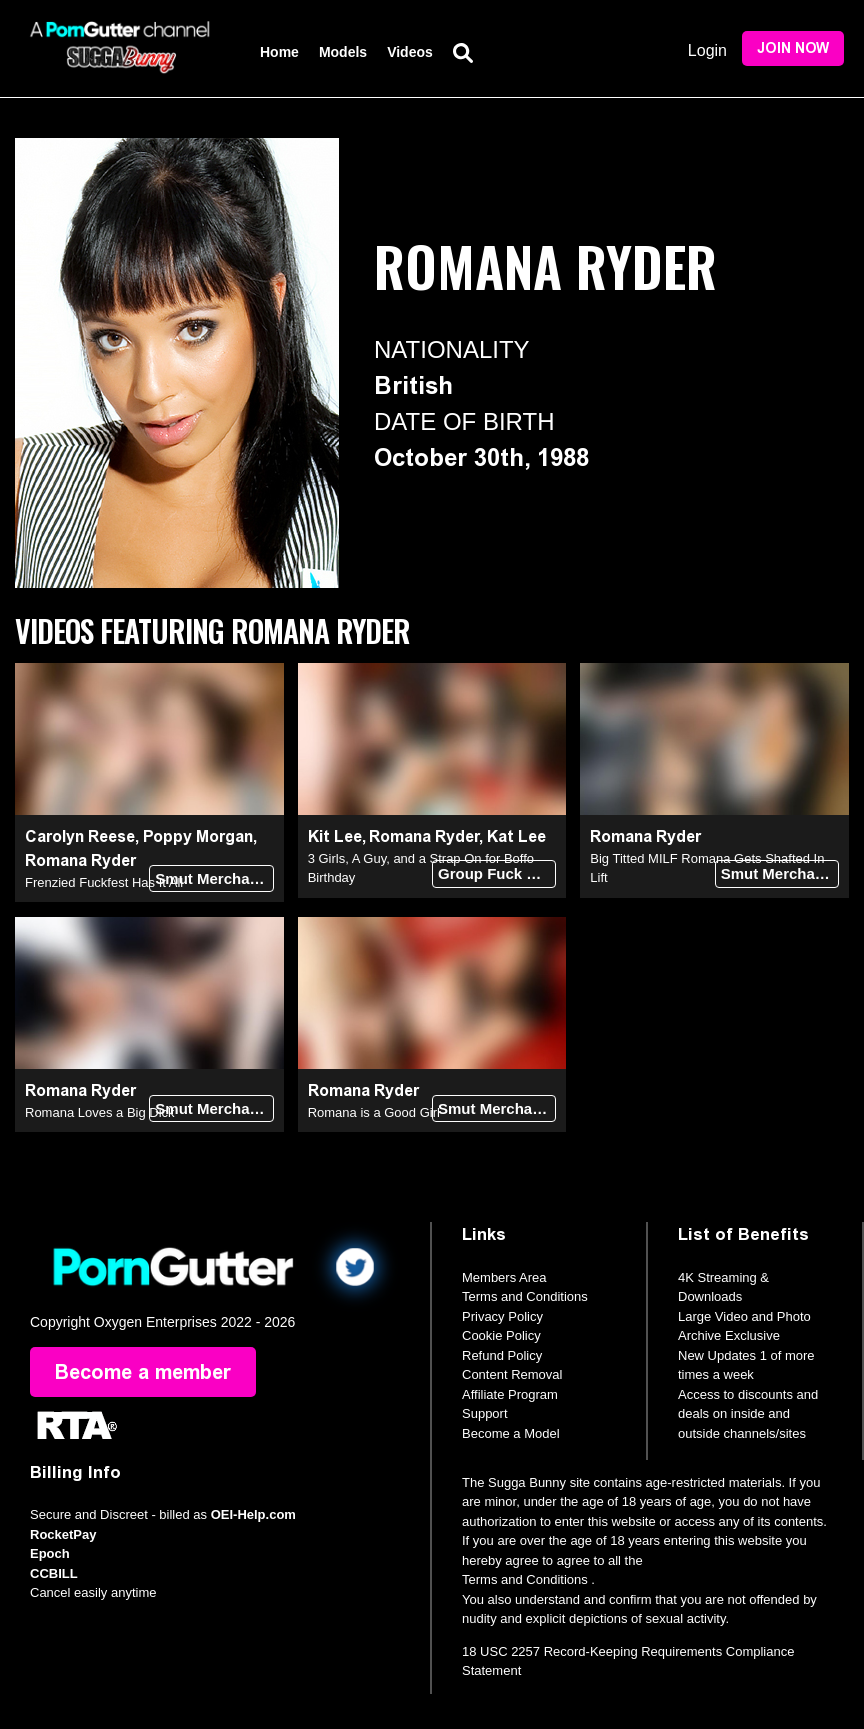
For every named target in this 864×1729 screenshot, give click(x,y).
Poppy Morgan (198, 836)
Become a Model (511, 1433)
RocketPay (63, 1534)
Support (485, 1413)
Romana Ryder (80, 860)
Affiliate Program (510, 1394)
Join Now (793, 48)
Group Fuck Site (496, 873)
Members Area (504, 1277)
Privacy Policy (502, 1316)
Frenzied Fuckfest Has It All (104, 882)
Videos (410, 52)
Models (343, 52)
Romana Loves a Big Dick (100, 1112)
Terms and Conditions (525, 1296)
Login (707, 50)
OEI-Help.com (253, 1514)
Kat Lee (516, 836)
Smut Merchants (213, 878)
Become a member (143, 1372)
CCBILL (54, 1573)
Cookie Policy (501, 1335)
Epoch (50, 1553)
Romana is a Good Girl (374, 1112)
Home (279, 52)
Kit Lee (335, 836)
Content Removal (512, 1374)
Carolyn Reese (80, 836)
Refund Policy (502, 1355)
